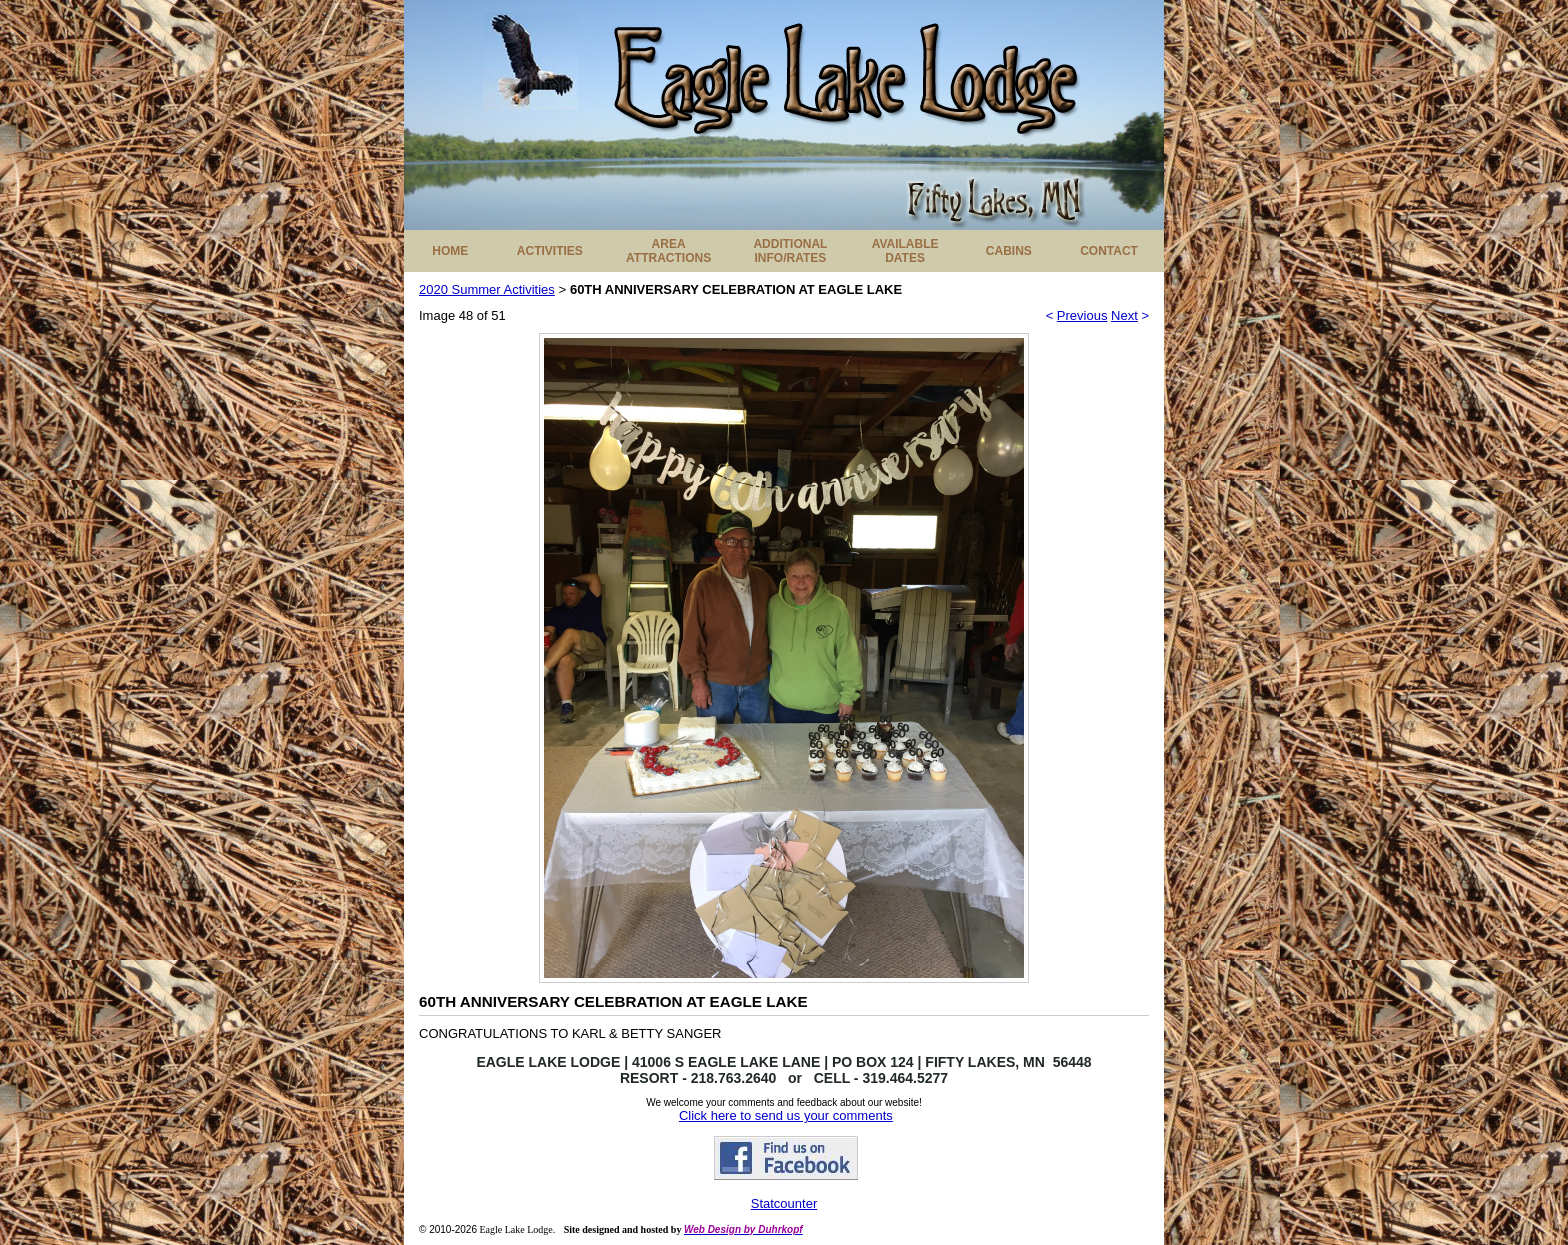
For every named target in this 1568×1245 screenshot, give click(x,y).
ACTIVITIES (550, 251)
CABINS (1009, 251)
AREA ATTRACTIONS (668, 251)
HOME (450, 251)
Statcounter (784, 1203)
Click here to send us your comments (786, 1115)
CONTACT (1109, 251)
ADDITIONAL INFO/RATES (790, 251)
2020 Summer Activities (487, 289)
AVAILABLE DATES (905, 251)
